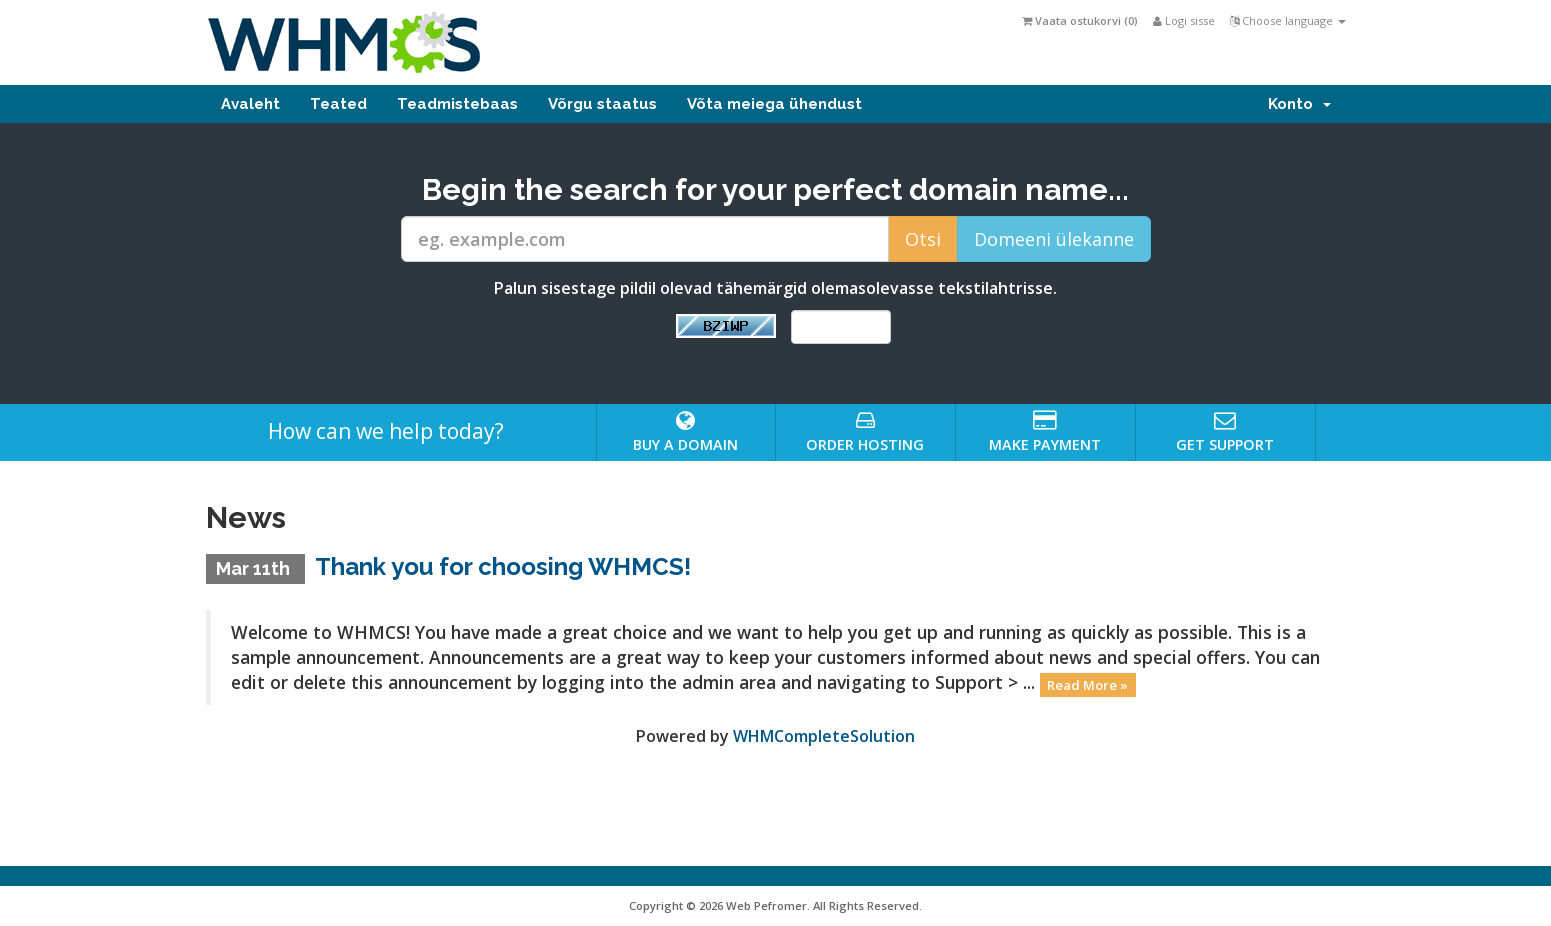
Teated (338, 104)
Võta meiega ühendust (774, 104)
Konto (1299, 104)
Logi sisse (1184, 20)
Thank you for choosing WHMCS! (503, 566)
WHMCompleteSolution (824, 736)
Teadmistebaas (457, 104)
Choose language (1288, 20)
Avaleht (250, 104)
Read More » (1087, 684)
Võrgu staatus (602, 104)
